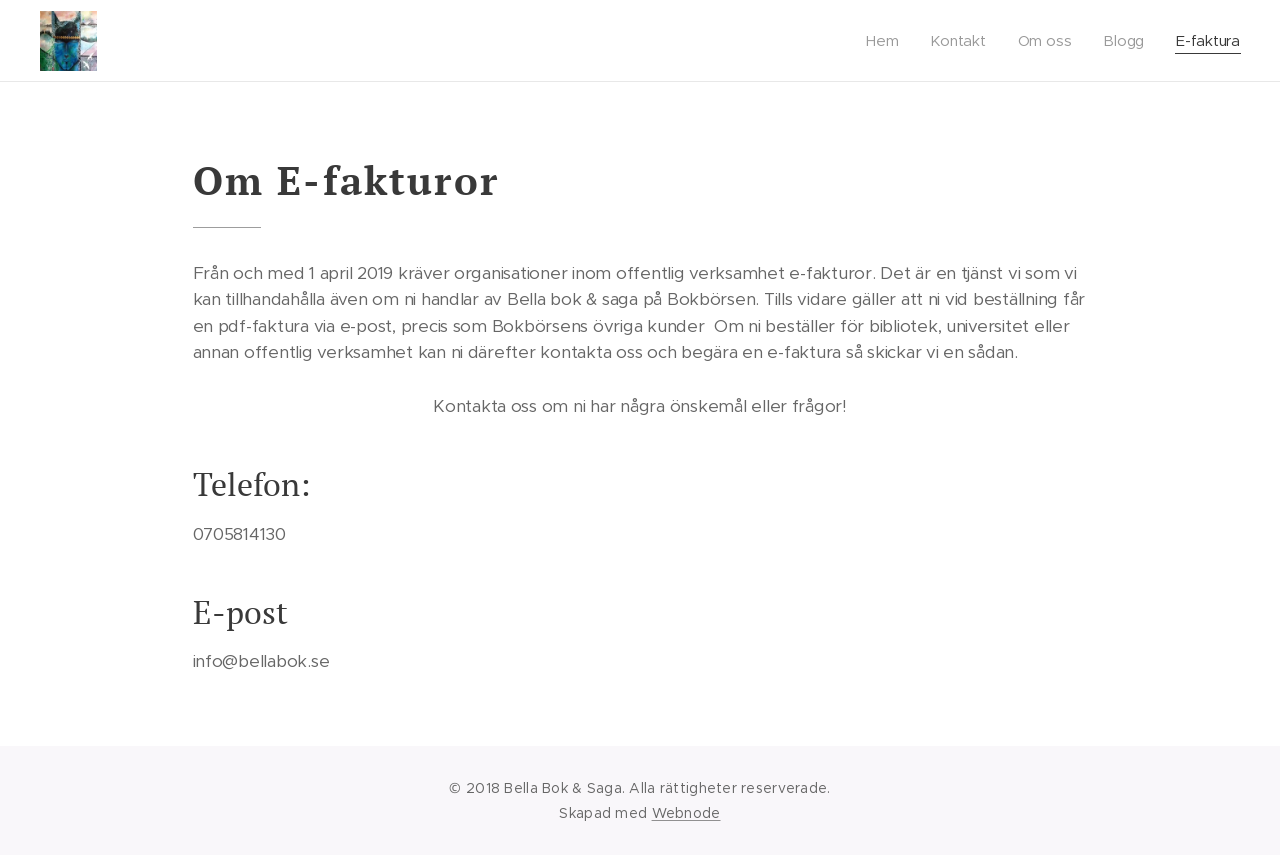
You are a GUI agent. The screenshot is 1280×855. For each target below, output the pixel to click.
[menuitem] (885, 41)
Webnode (686, 813)
